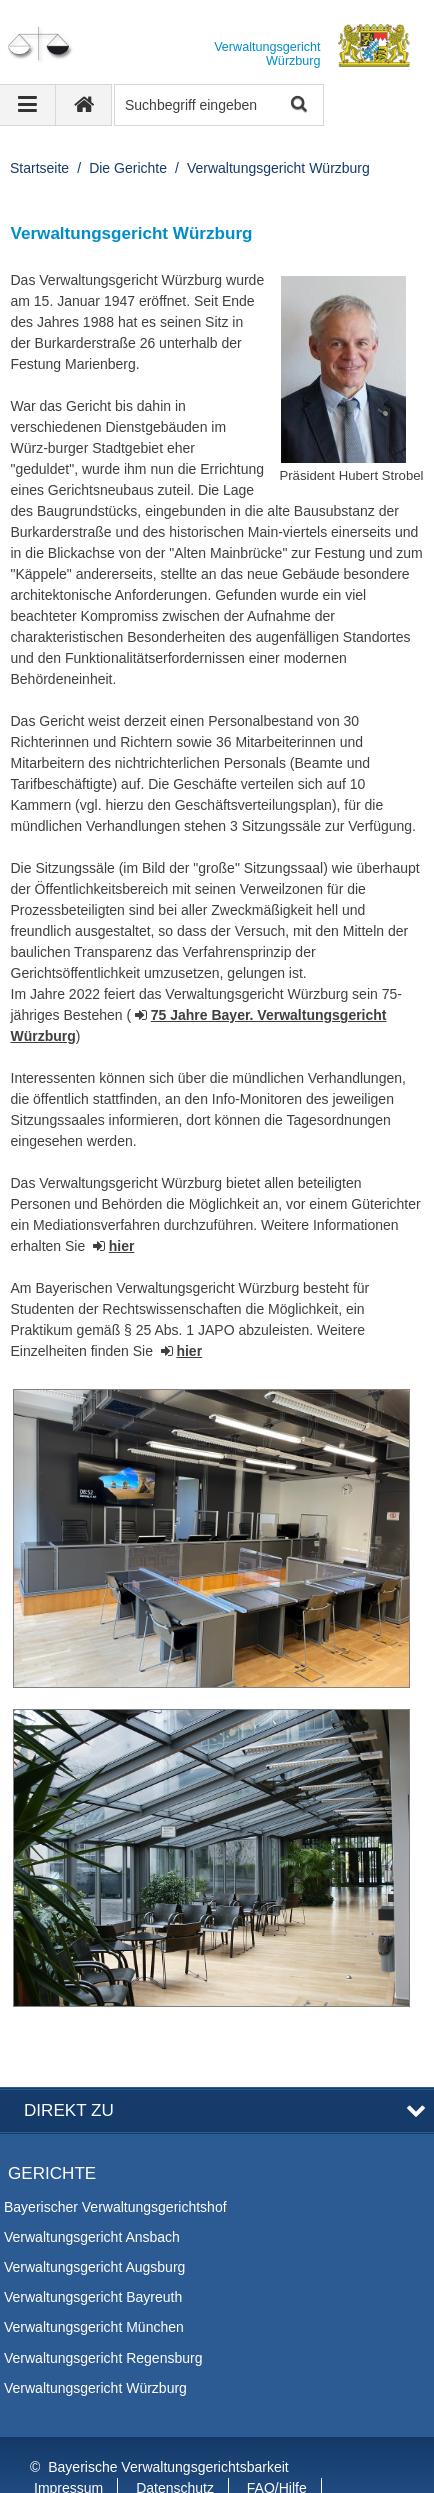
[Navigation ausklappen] (28, 105)
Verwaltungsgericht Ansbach (92, 2190)
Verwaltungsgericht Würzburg (278, 168)
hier (122, 1246)
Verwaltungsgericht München (94, 2281)
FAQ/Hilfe (277, 2441)
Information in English (226, 2462)
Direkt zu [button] (69, 2063)
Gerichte (52, 2127)
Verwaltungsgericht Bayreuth (93, 2250)
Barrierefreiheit (80, 2462)
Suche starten (297, 105)
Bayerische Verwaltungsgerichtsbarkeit (168, 2420)
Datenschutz (175, 2441)
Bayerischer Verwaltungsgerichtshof (115, 2160)
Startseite (39, 168)
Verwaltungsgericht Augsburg (94, 2220)
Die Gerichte (128, 168)
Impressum (68, 2441)
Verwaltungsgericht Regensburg (103, 2311)
